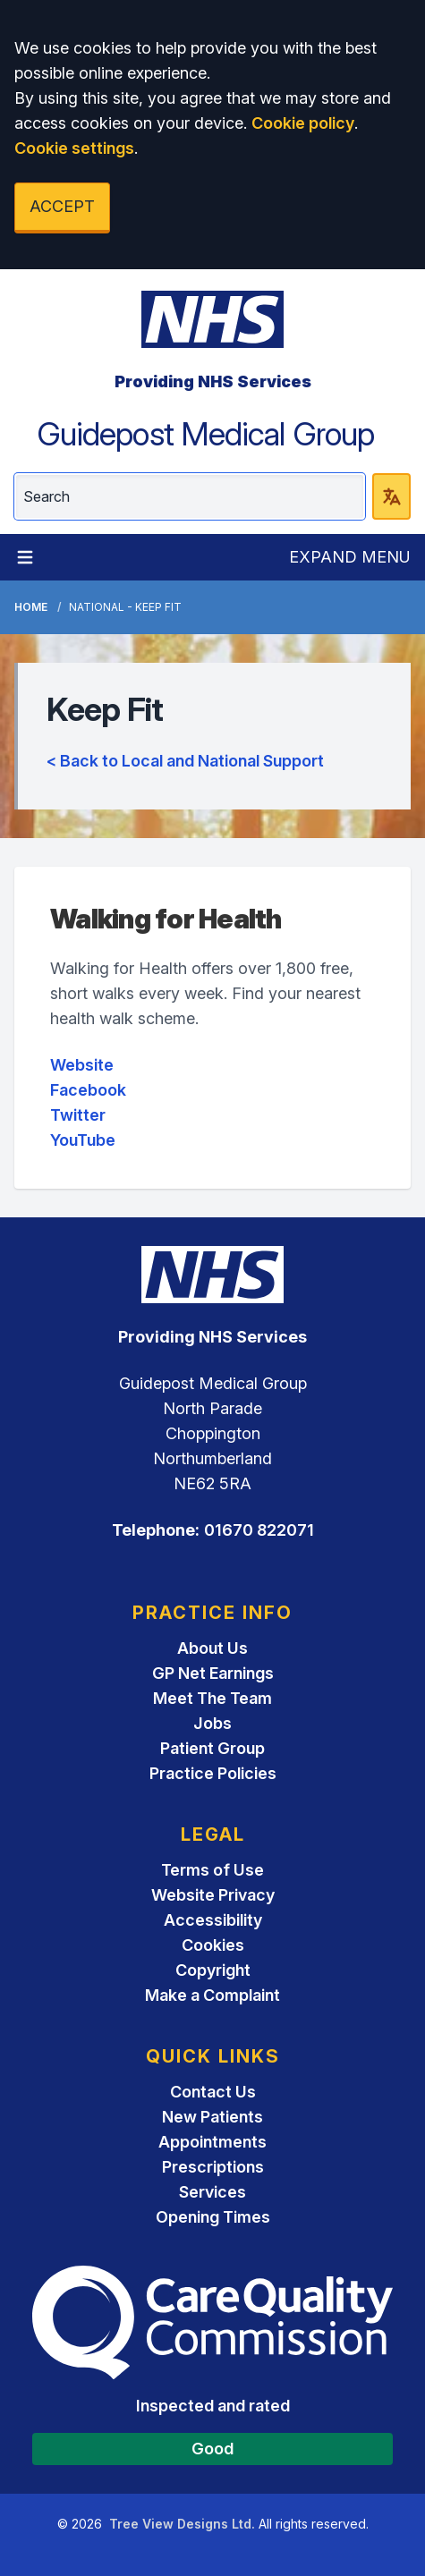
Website (82, 1064)
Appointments (212, 2141)
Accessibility (213, 1920)
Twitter (78, 1115)
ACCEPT (62, 206)
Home (30, 607)
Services (212, 2191)
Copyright (213, 1970)
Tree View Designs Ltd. (182, 2523)
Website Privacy (213, 1894)
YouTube (82, 1140)
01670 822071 (259, 1530)
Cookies (213, 1945)
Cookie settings (74, 148)
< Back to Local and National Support (185, 760)
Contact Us (213, 2091)
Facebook (88, 1089)
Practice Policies (212, 1773)
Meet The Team (212, 1698)
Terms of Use (212, 1869)
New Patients (212, 2116)
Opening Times (213, 2216)
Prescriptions (213, 2166)
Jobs (212, 1723)
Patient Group (212, 1748)
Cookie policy (302, 123)
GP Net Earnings (213, 1673)
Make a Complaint (212, 1995)
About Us (212, 1648)
